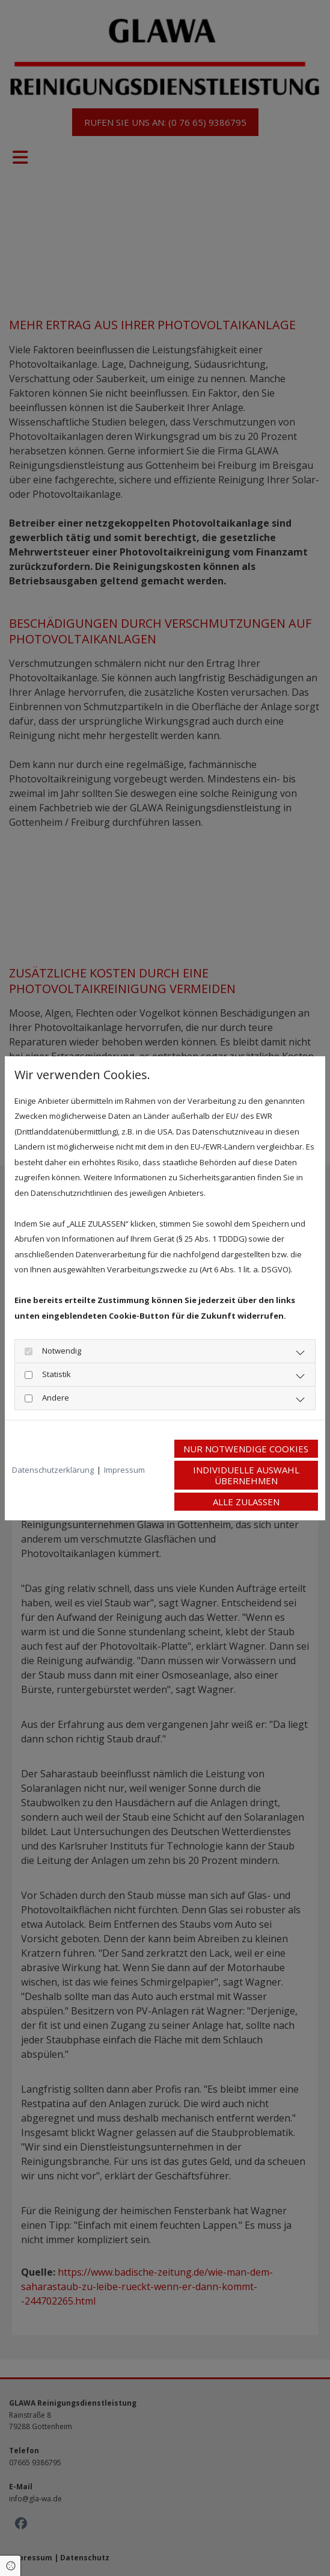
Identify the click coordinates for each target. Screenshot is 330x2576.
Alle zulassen (246, 1502)
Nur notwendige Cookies (245, 1449)
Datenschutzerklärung (53, 1469)
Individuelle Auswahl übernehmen (246, 1475)
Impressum (124, 1469)
